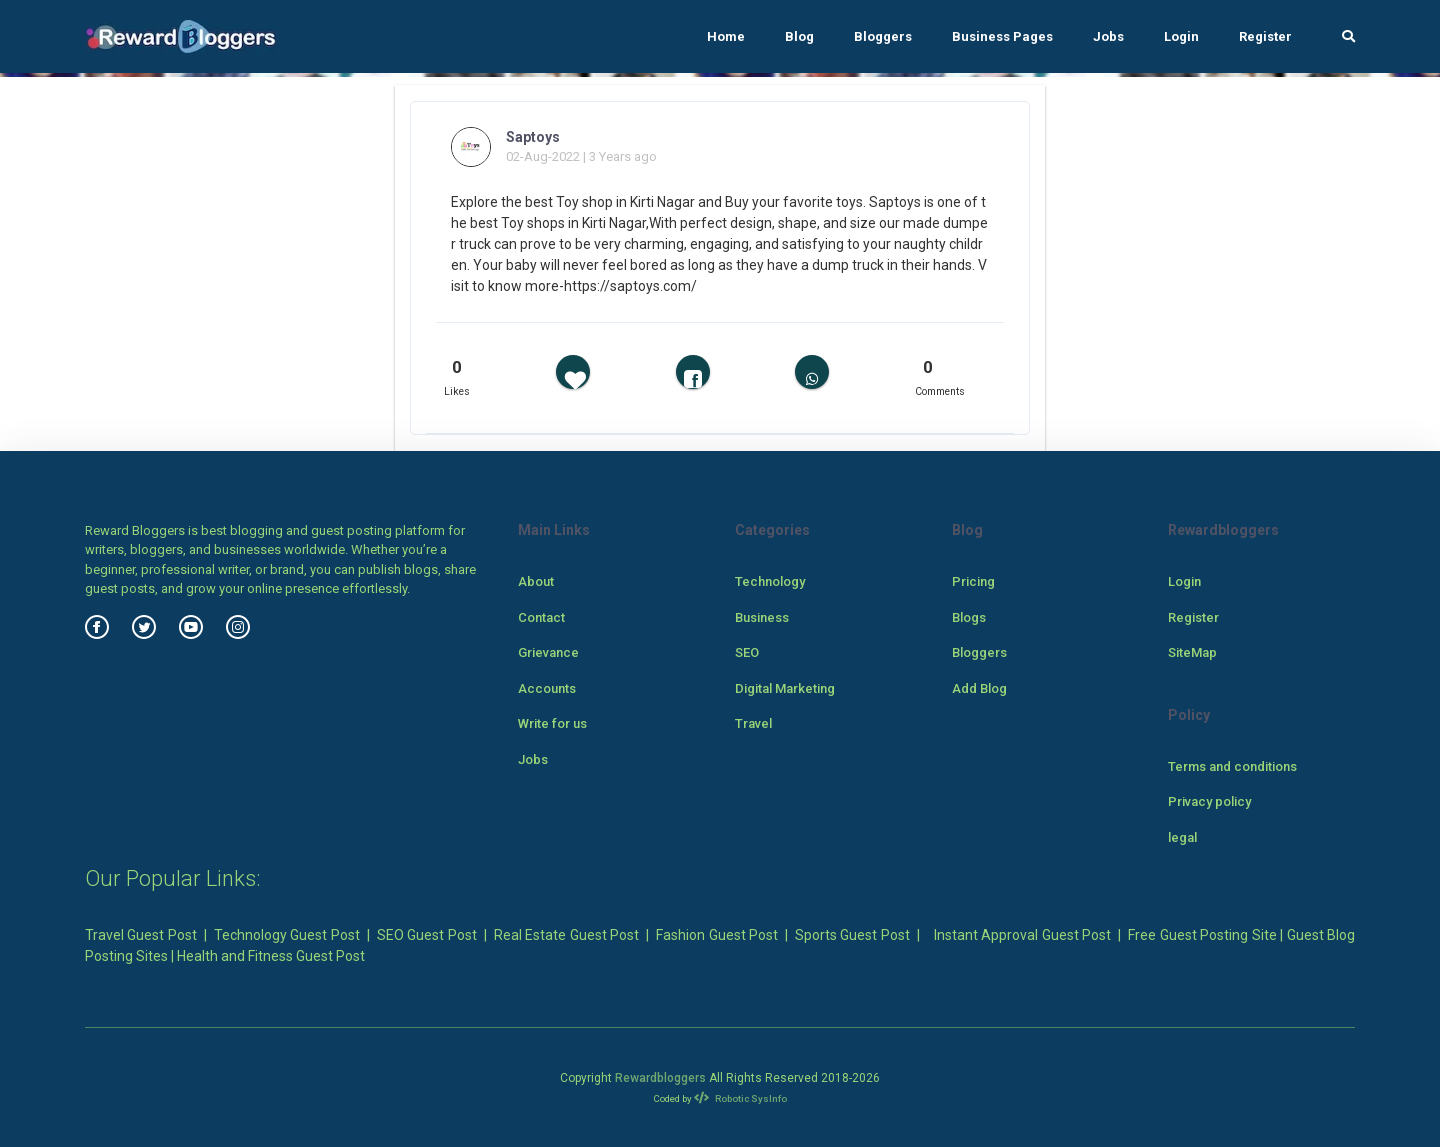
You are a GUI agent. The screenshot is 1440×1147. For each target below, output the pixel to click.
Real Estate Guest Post (566, 935)
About (536, 581)
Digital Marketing (785, 688)
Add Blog (979, 688)
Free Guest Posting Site (1202, 935)
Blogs (969, 617)
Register (1265, 36)
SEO (747, 652)
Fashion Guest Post (717, 935)
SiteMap (1192, 652)
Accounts (547, 688)
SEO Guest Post (427, 935)
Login (1181, 36)
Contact (541, 617)
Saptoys (533, 137)
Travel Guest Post (141, 935)
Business (762, 617)
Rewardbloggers (660, 1078)
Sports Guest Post (852, 935)
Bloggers (883, 36)
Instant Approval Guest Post (1022, 935)
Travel (753, 723)
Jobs (1108, 36)
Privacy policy (1209, 801)
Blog (799, 36)
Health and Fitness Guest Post (271, 956)
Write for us (552, 723)
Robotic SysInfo (740, 1098)
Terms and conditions (1232, 766)
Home (726, 36)
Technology (770, 581)
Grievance (548, 652)
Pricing (973, 581)
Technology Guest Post (287, 935)
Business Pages (1002, 36)
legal (1182, 837)
